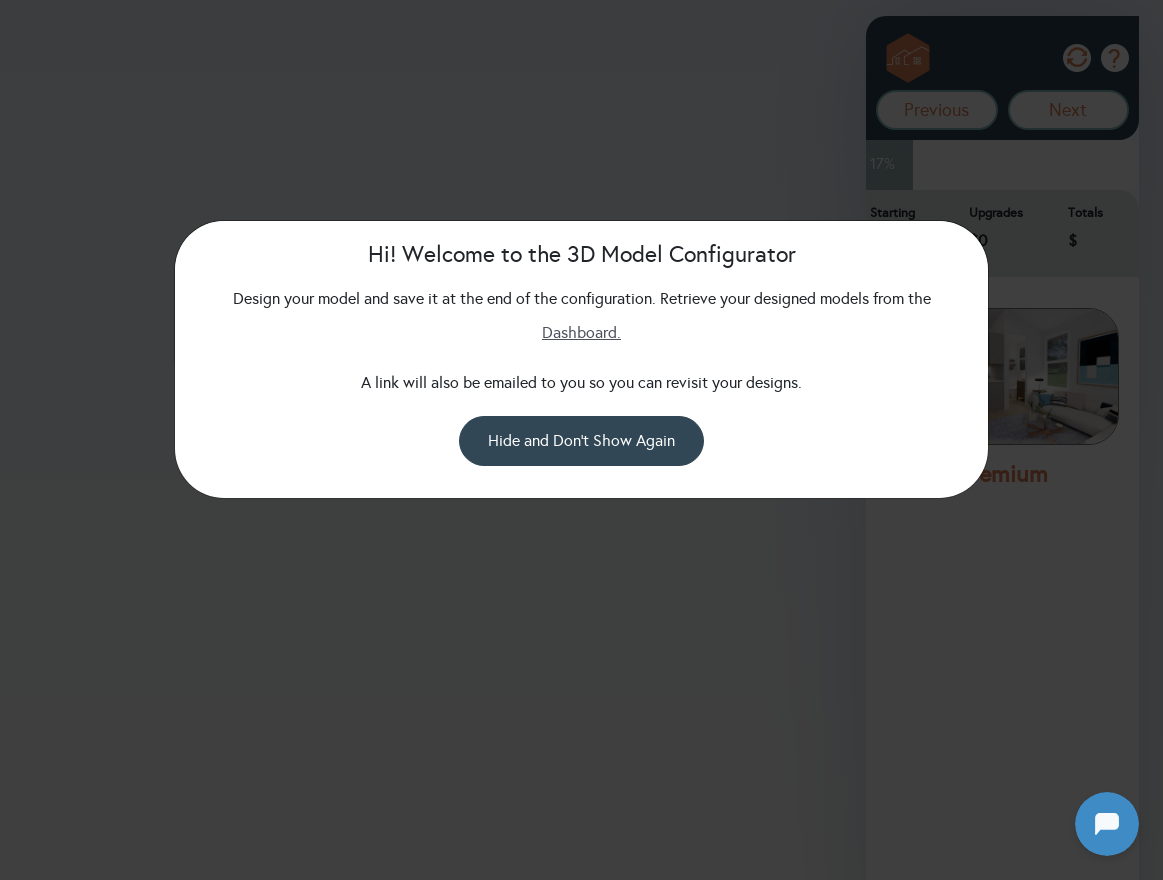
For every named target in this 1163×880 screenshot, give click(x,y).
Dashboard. (581, 332)
